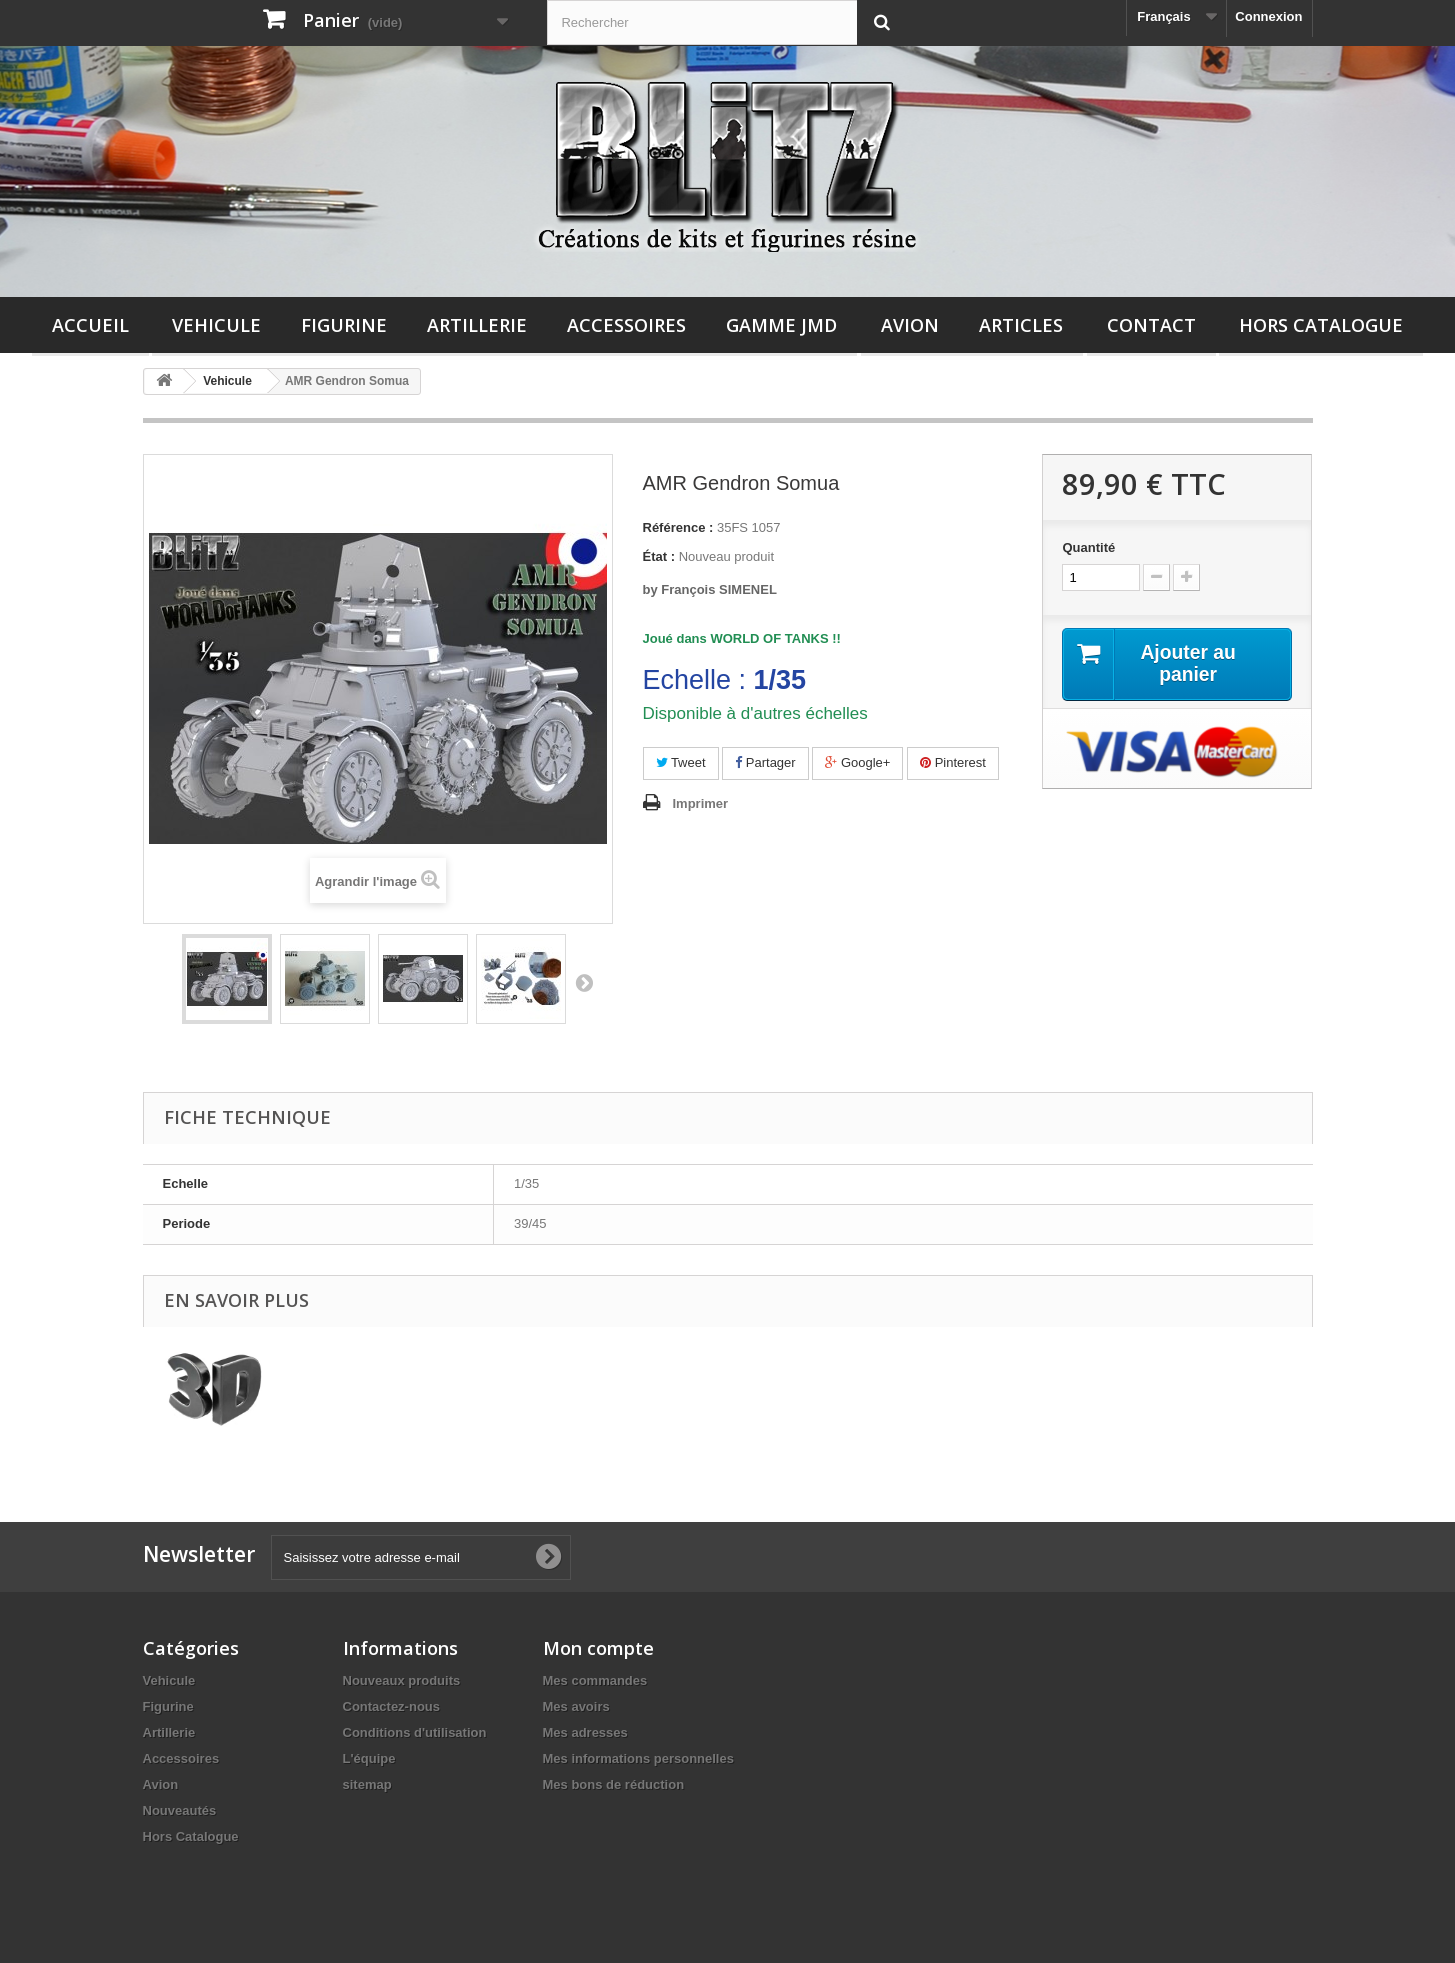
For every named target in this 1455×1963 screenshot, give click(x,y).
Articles (1021, 325)
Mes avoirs (576, 1706)
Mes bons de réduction (614, 1784)
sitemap (367, 1784)
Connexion (1268, 16)
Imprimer (701, 803)
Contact (1151, 325)
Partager (765, 762)
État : (659, 556)
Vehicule (216, 325)
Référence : (678, 527)
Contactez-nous (392, 1706)
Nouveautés (180, 1810)
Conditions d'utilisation (415, 1732)
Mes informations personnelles (638, 1758)
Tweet (681, 762)
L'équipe (369, 1758)
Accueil (90, 325)
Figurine (344, 325)
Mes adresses (585, 1732)
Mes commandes (595, 1680)
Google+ (857, 762)
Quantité (1088, 547)
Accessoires (626, 325)
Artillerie (477, 325)
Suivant (584, 982)
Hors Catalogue (1321, 325)
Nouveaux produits (402, 1680)
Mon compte (598, 1648)
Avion (910, 325)
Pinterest (953, 762)
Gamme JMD (781, 325)
